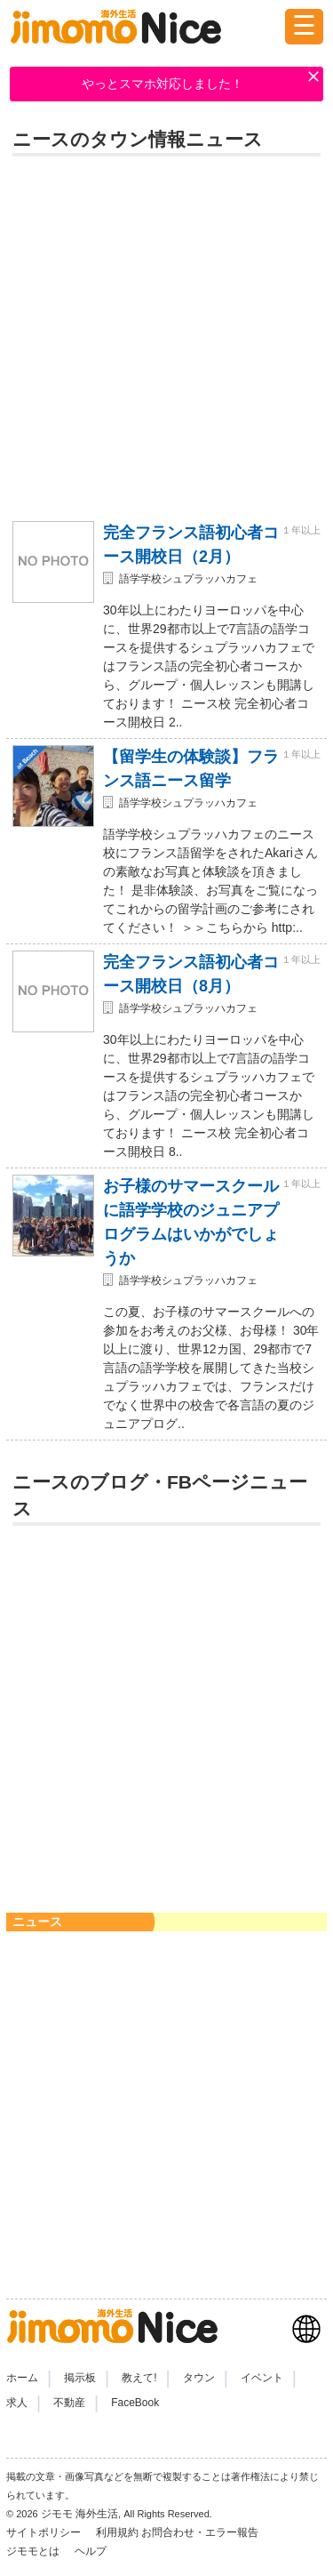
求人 (17, 2402)
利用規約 (117, 2532)
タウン (199, 2377)
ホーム (22, 2377)
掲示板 (80, 2377)
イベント (262, 2377)
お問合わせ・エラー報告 (201, 2532)
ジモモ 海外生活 (79, 2514)
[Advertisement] (166, 335)
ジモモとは (34, 2551)
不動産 (69, 2402)
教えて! (139, 2377)
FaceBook (135, 2402)
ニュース (37, 1921)
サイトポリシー (44, 2532)
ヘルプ (91, 2551)
